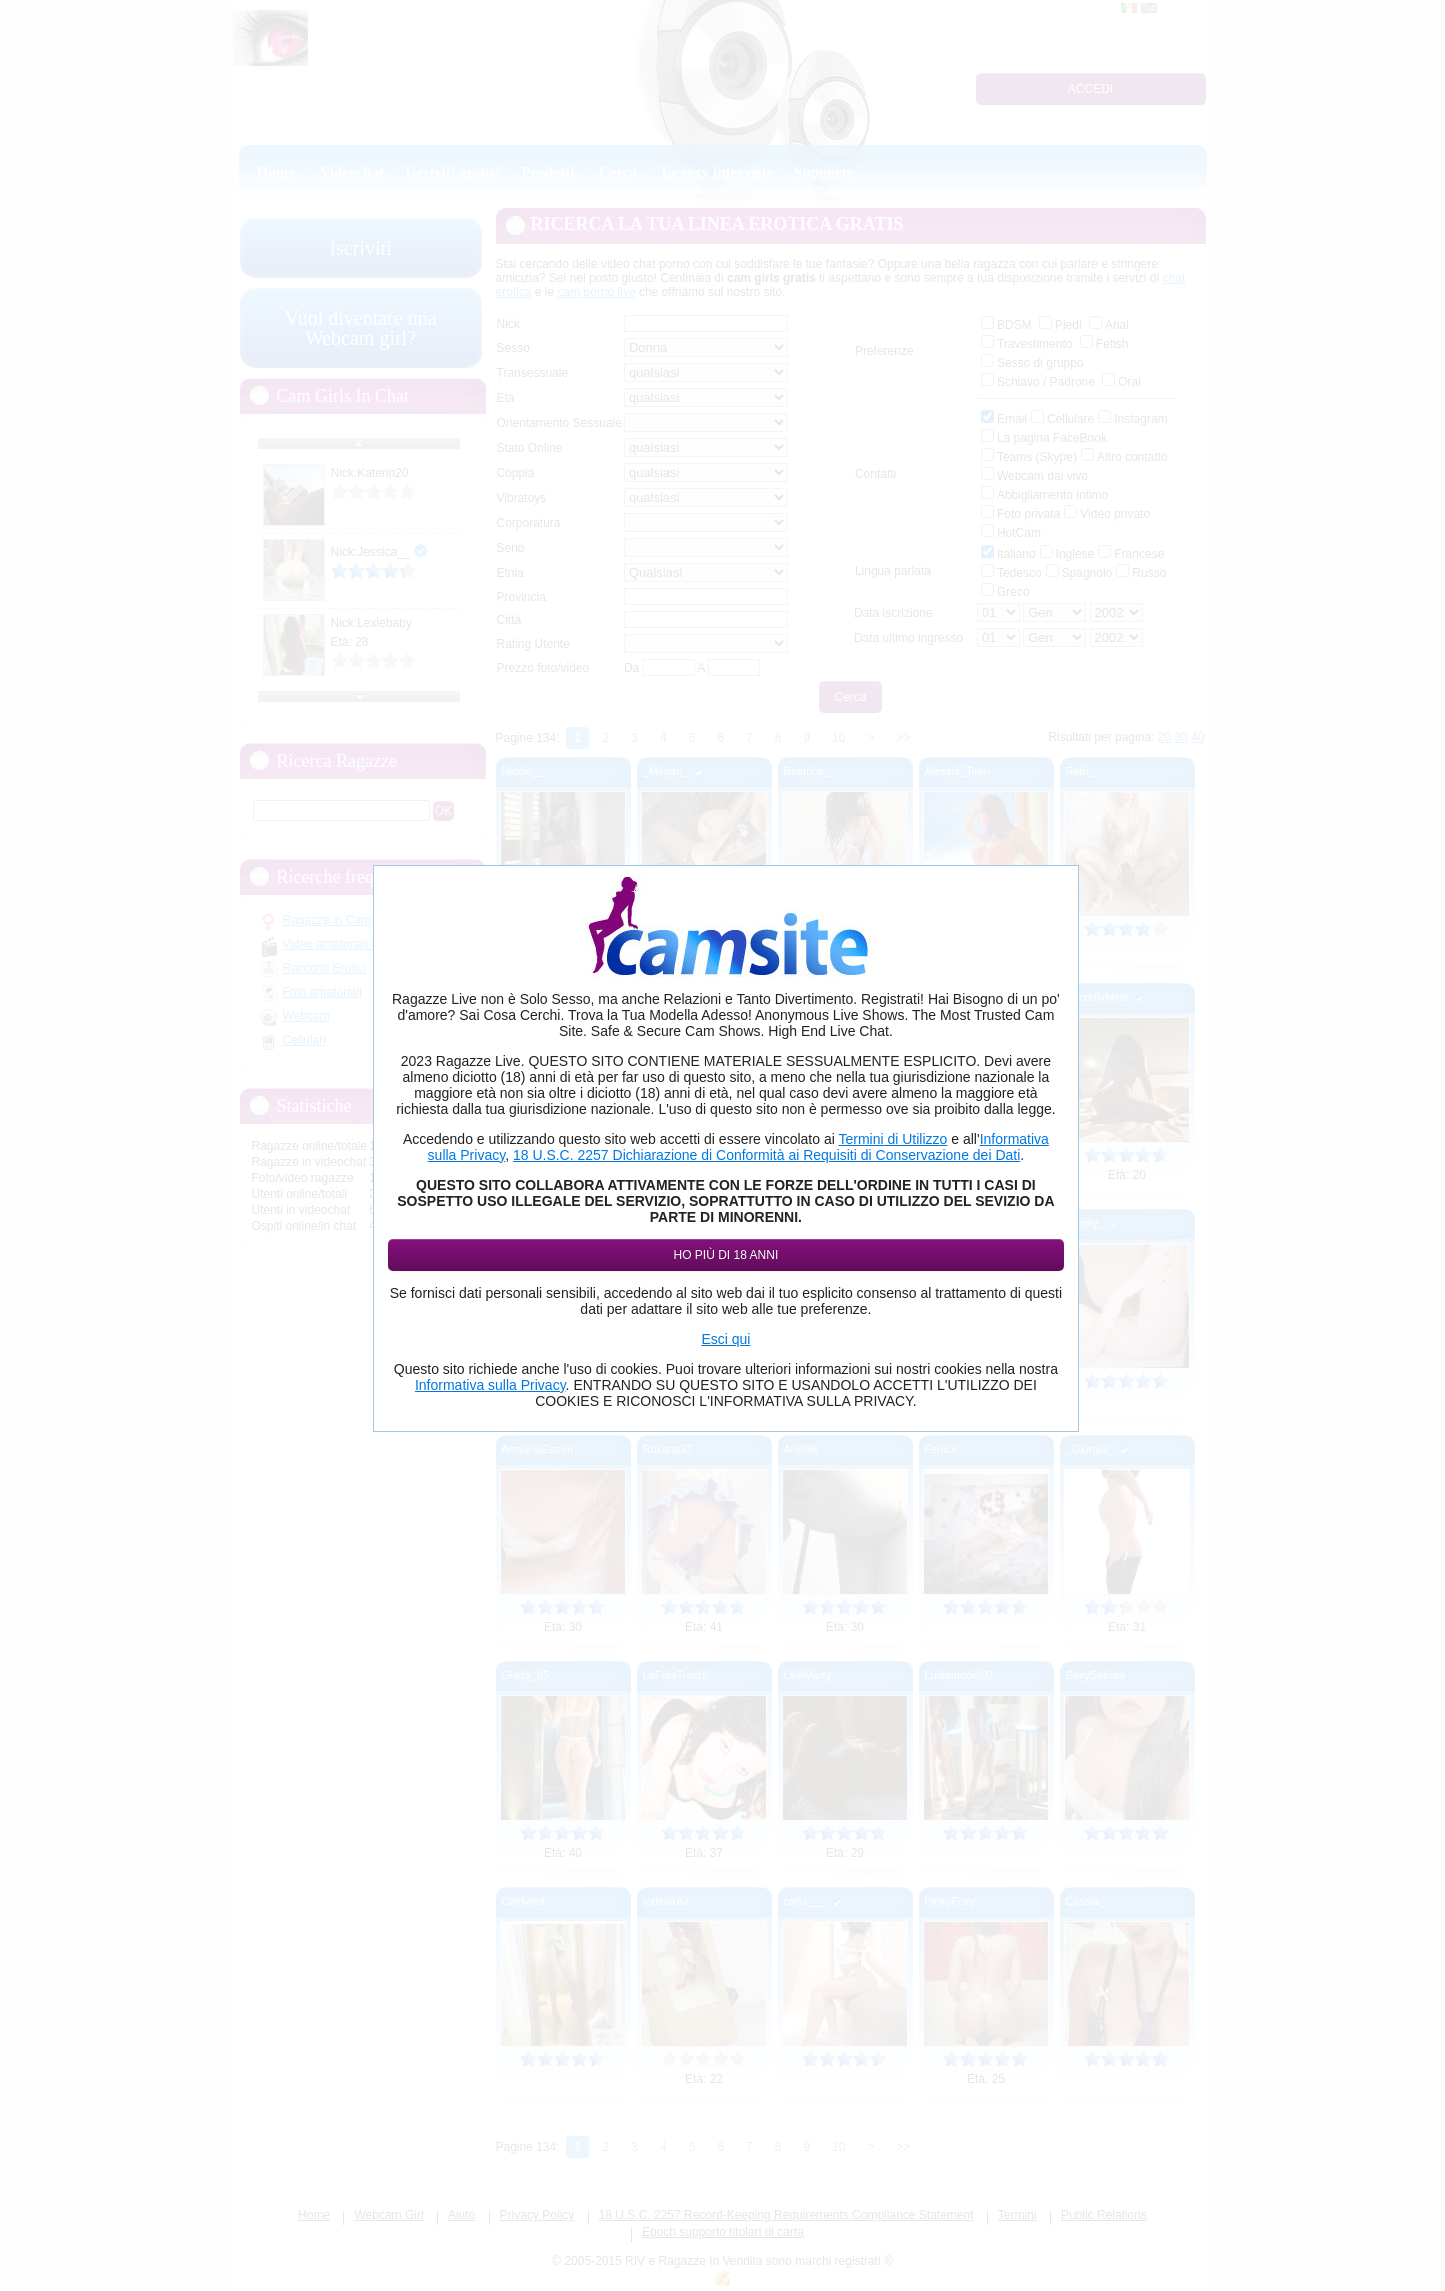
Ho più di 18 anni (726, 1255)
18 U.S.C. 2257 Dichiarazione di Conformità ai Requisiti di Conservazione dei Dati (766, 1155)
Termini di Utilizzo (892, 1139)
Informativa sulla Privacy (490, 1385)
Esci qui (725, 1339)
